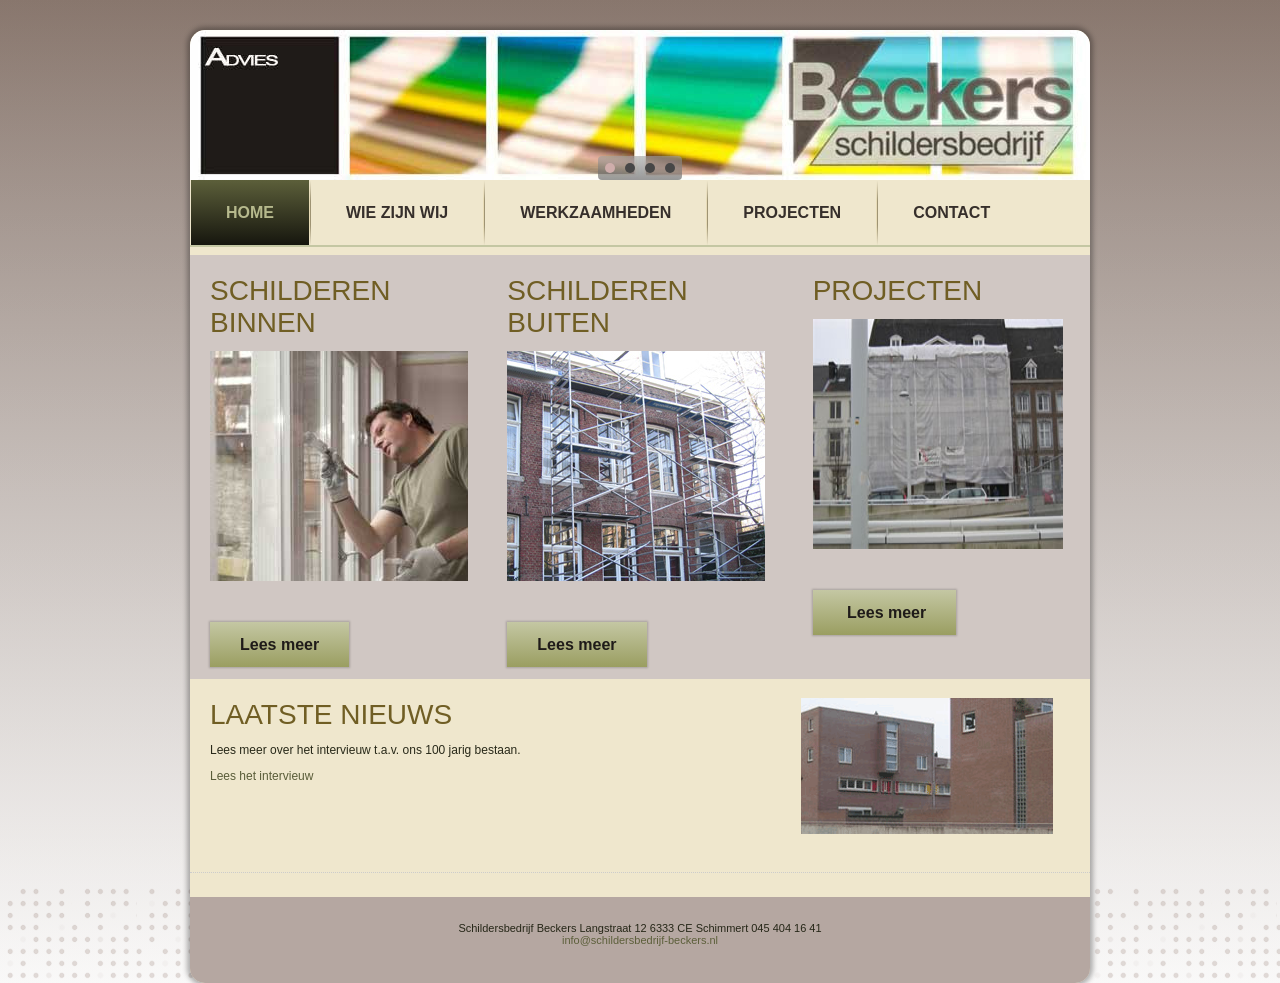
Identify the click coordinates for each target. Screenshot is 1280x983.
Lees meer (279, 644)
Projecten (792, 212)
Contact (951, 212)
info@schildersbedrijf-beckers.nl (640, 940)
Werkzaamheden (595, 212)
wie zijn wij (397, 212)
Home (250, 212)
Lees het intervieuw (261, 776)
